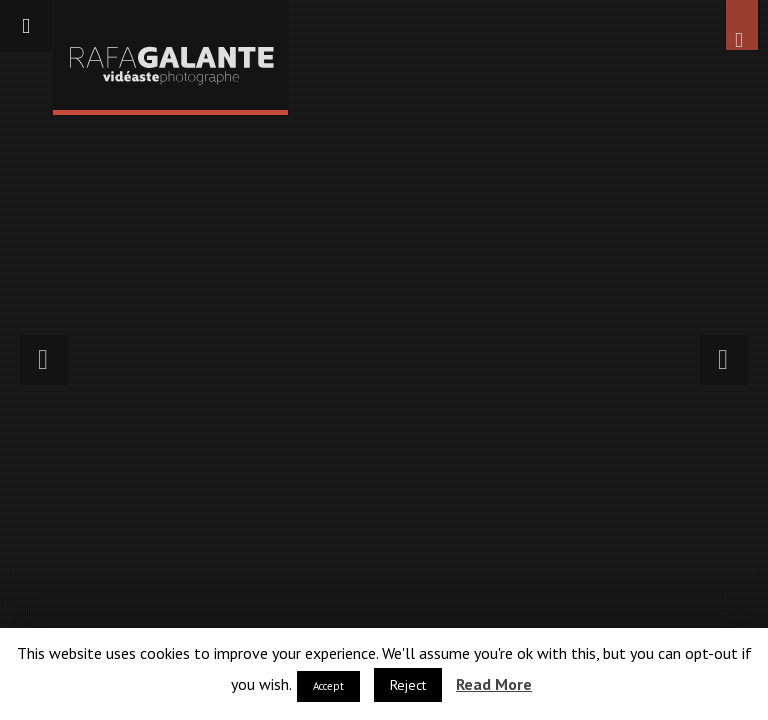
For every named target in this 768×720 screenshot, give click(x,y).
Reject (408, 685)
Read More (494, 684)
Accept (328, 686)
